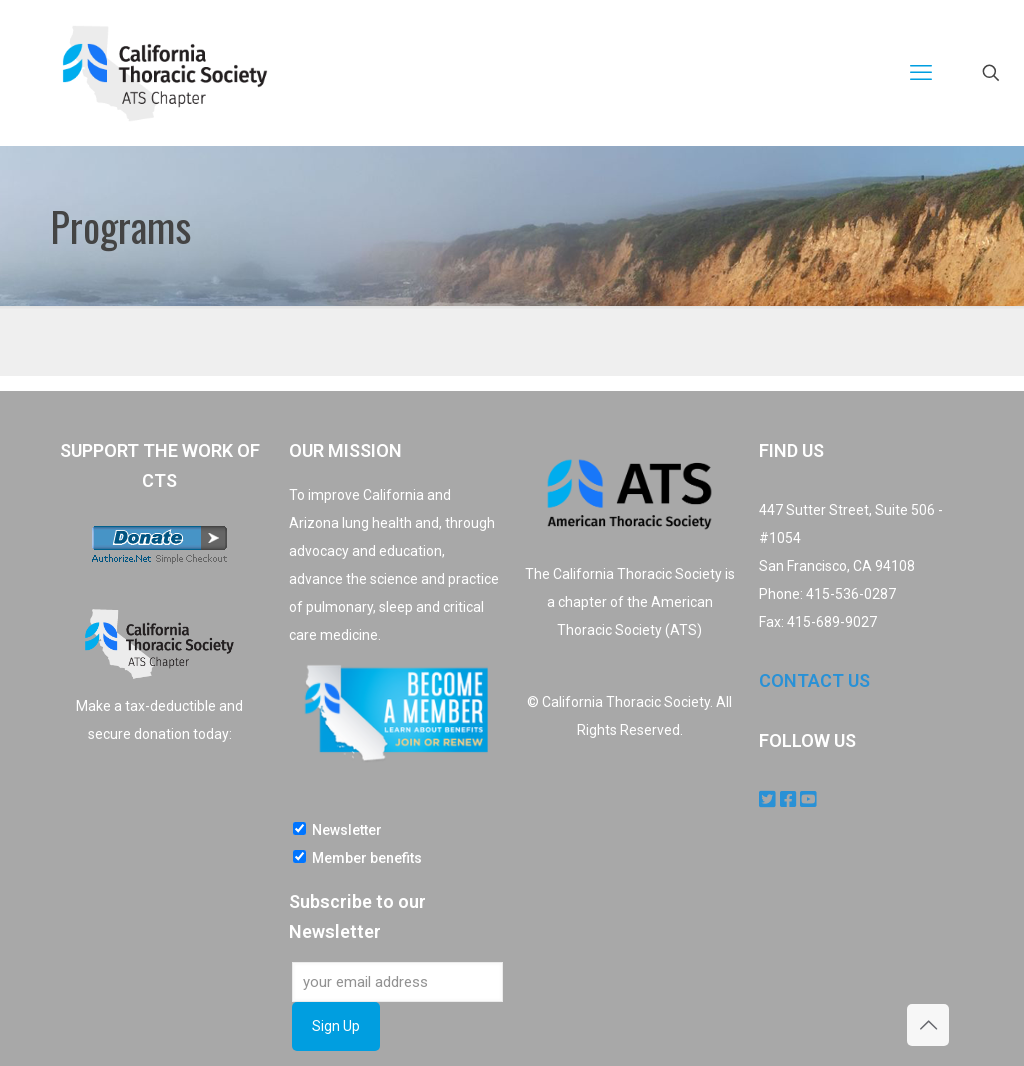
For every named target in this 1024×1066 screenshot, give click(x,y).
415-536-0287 (851, 594)
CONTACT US (814, 680)
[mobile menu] (921, 73)
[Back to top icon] (928, 1025)
